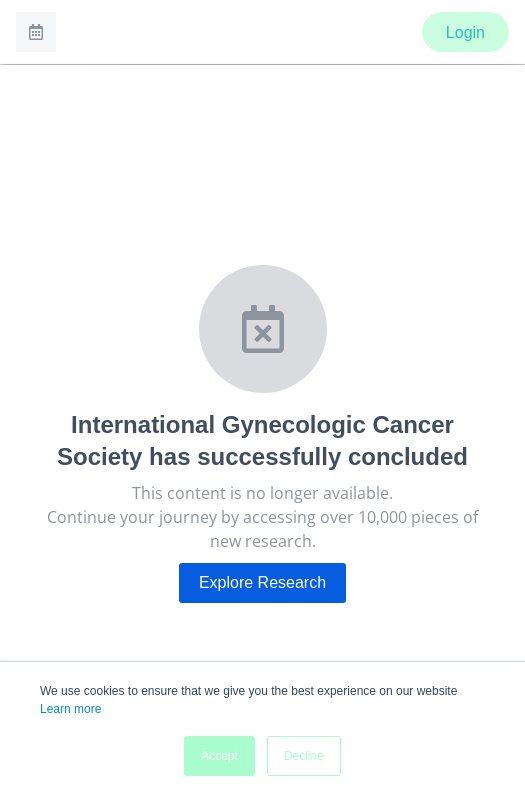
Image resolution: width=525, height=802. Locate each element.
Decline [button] (304, 756)
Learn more (70, 709)
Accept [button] (219, 756)
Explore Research (262, 582)
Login (465, 32)
